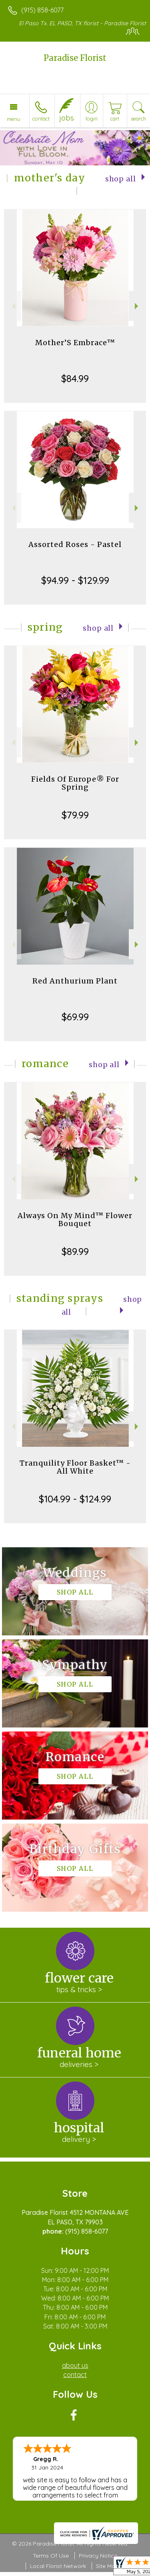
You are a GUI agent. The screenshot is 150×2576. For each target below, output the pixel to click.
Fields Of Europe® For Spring (75, 783)
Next (137, 306)
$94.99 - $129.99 (75, 580)
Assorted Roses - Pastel (75, 544)
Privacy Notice (98, 2555)
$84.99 (75, 378)
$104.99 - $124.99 (75, 1499)
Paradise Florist (75, 58)
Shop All (120, 179)
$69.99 (75, 1017)
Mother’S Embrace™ (75, 342)
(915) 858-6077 (42, 10)
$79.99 (75, 815)
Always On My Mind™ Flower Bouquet (75, 1219)
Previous (12, 306)
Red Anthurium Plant (75, 980)
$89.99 (75, 1251)
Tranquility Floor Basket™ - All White (75, 1467)
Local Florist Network (58, 2566)
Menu (13, 119)
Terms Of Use (51, 2555)
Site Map (107, 2566)
